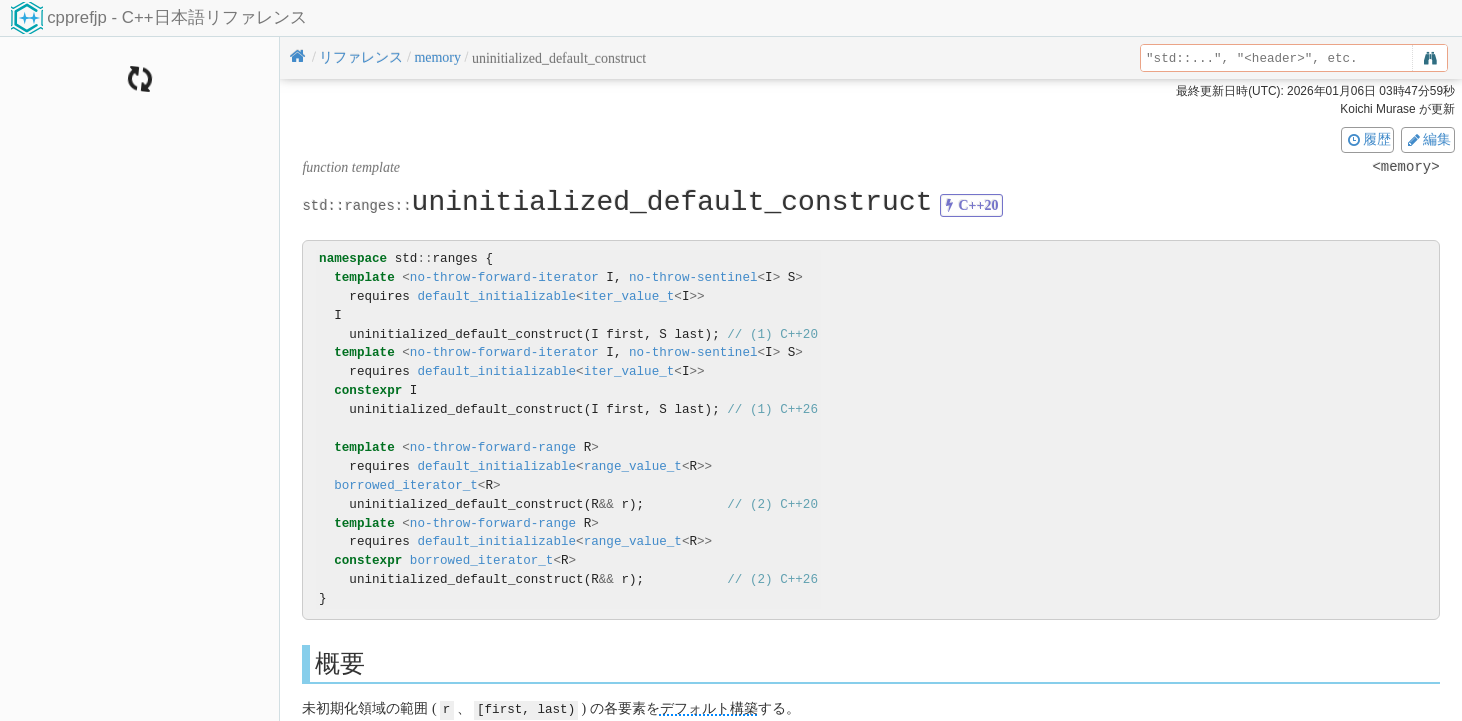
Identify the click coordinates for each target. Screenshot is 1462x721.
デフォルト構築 (709, 708)
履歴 (1368, 139)
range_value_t (633, 466)
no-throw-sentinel (693, 277)
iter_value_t (629, 296)
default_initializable (496, 296)
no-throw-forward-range (493, 447)
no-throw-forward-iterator (504, 277)
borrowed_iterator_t (406, 485)
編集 (1428, 139)
